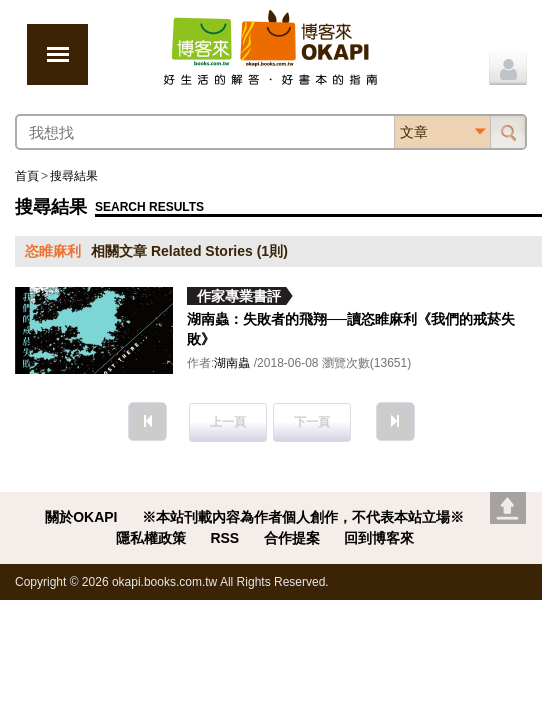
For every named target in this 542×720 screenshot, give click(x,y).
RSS (224, 538)
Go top (508, 508)
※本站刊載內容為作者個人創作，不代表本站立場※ (303, 517)
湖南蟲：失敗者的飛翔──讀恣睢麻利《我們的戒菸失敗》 (351, 329)
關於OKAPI (81, 517)
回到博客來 (379, 538)
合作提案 (292, 538)
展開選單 (57, 54)
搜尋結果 (74, 176)
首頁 (27, 176)
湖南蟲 (232, 363)
